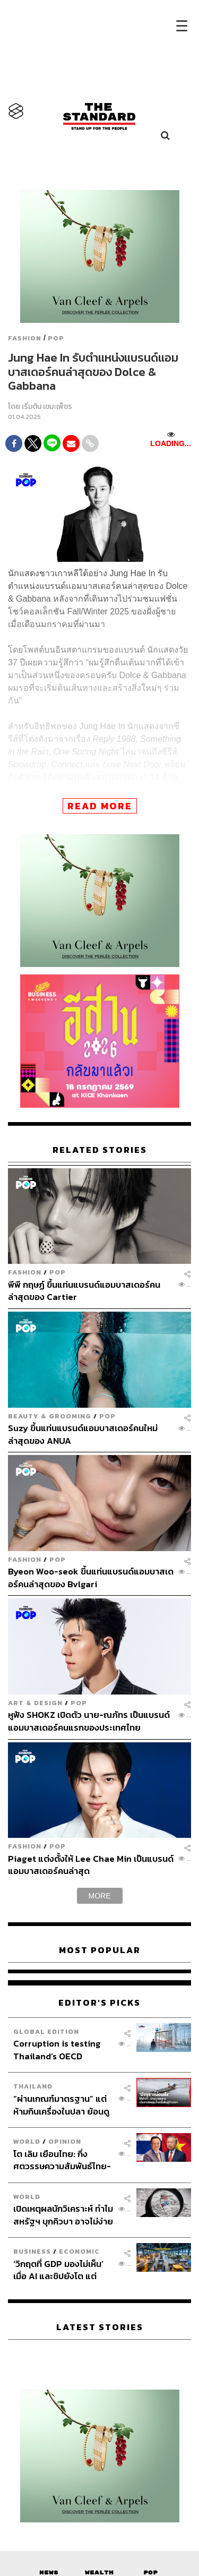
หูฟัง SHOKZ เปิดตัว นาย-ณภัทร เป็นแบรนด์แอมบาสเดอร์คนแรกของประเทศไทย (89, 1721)
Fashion (24, 338)
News (48, 2572)
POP (56, 338)
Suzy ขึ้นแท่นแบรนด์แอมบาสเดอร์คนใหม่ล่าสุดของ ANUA (83, 1434)
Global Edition (46, 2031)
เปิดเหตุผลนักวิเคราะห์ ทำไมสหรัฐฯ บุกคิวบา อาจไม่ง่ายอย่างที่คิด (63, 2215)
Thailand (33, 2086)
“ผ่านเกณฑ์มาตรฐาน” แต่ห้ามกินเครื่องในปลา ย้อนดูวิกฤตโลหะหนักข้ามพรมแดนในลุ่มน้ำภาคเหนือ (61, 2105)
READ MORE (99, 806)
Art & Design (35, 1703)
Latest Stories (99, 2327)
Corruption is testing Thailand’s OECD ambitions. (57, 2049)
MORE (100, 1896)
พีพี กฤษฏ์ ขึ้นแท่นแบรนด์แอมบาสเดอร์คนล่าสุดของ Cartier (84, 1291)
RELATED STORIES (100, 1150)
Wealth (99, 2572)
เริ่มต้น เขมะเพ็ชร (47, 406)
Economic (79, 2251)
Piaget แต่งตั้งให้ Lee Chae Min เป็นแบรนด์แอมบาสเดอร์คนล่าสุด (91, 1865)
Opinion (64, 2141)
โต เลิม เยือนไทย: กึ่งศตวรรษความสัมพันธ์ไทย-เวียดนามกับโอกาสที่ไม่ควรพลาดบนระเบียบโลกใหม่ (62, 2160)
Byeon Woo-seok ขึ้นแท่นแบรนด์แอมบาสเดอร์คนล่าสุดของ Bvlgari (91, 1577)
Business (32, 2251)
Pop (150, 2572)
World (26, 2141)
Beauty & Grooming (49, 1416)
